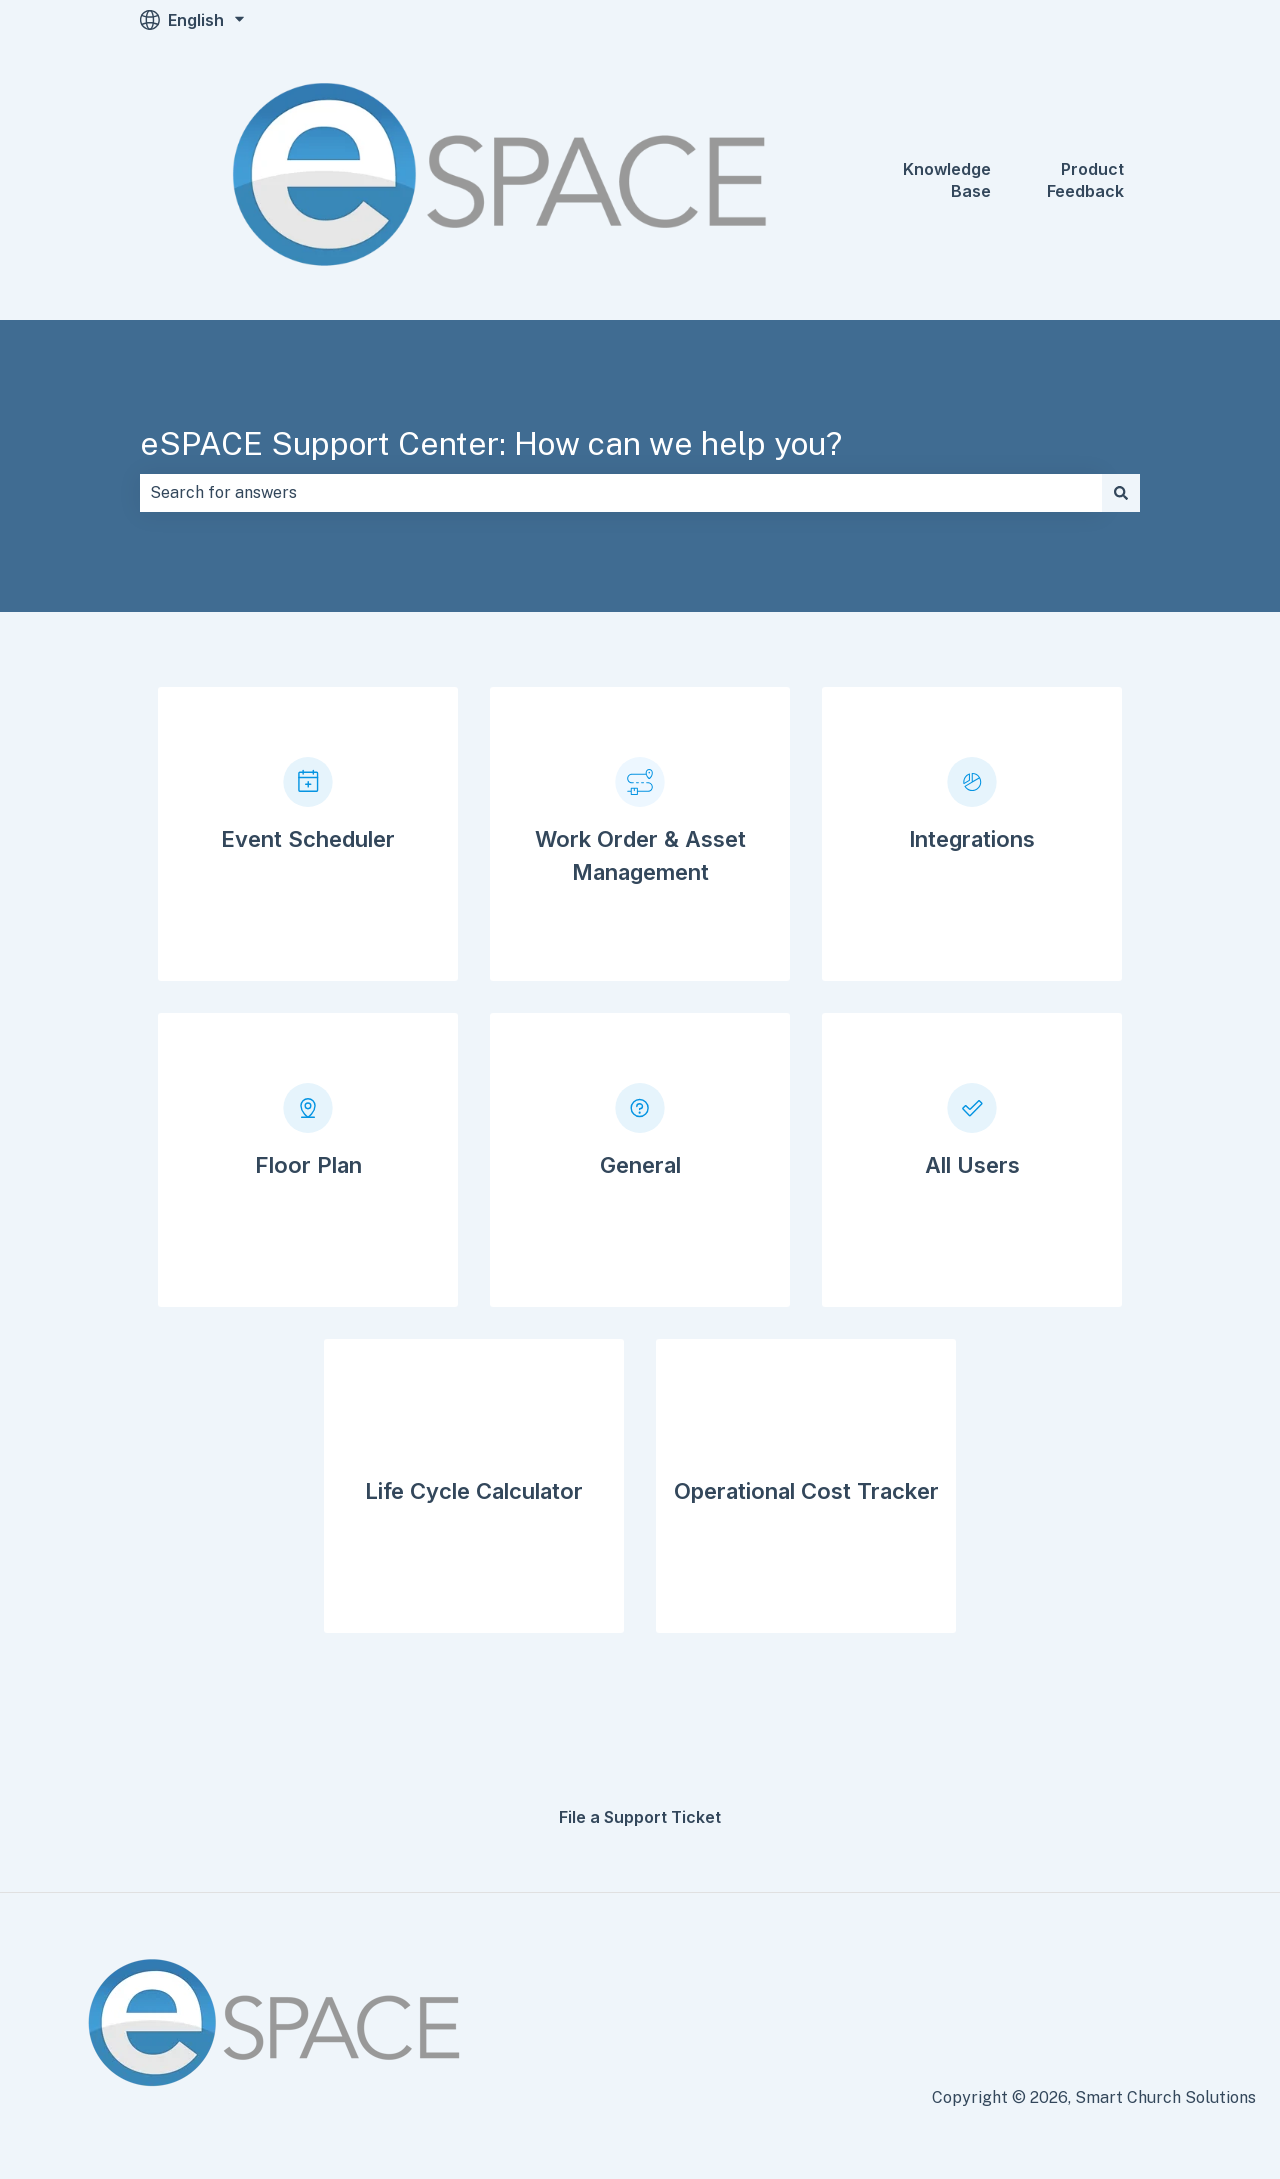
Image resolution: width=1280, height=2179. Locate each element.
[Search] (1121, 493)
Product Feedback (1085, 180)
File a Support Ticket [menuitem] (640, 1817)
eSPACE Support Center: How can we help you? (491, 443)
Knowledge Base (947, 180)
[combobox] (621, 493)
